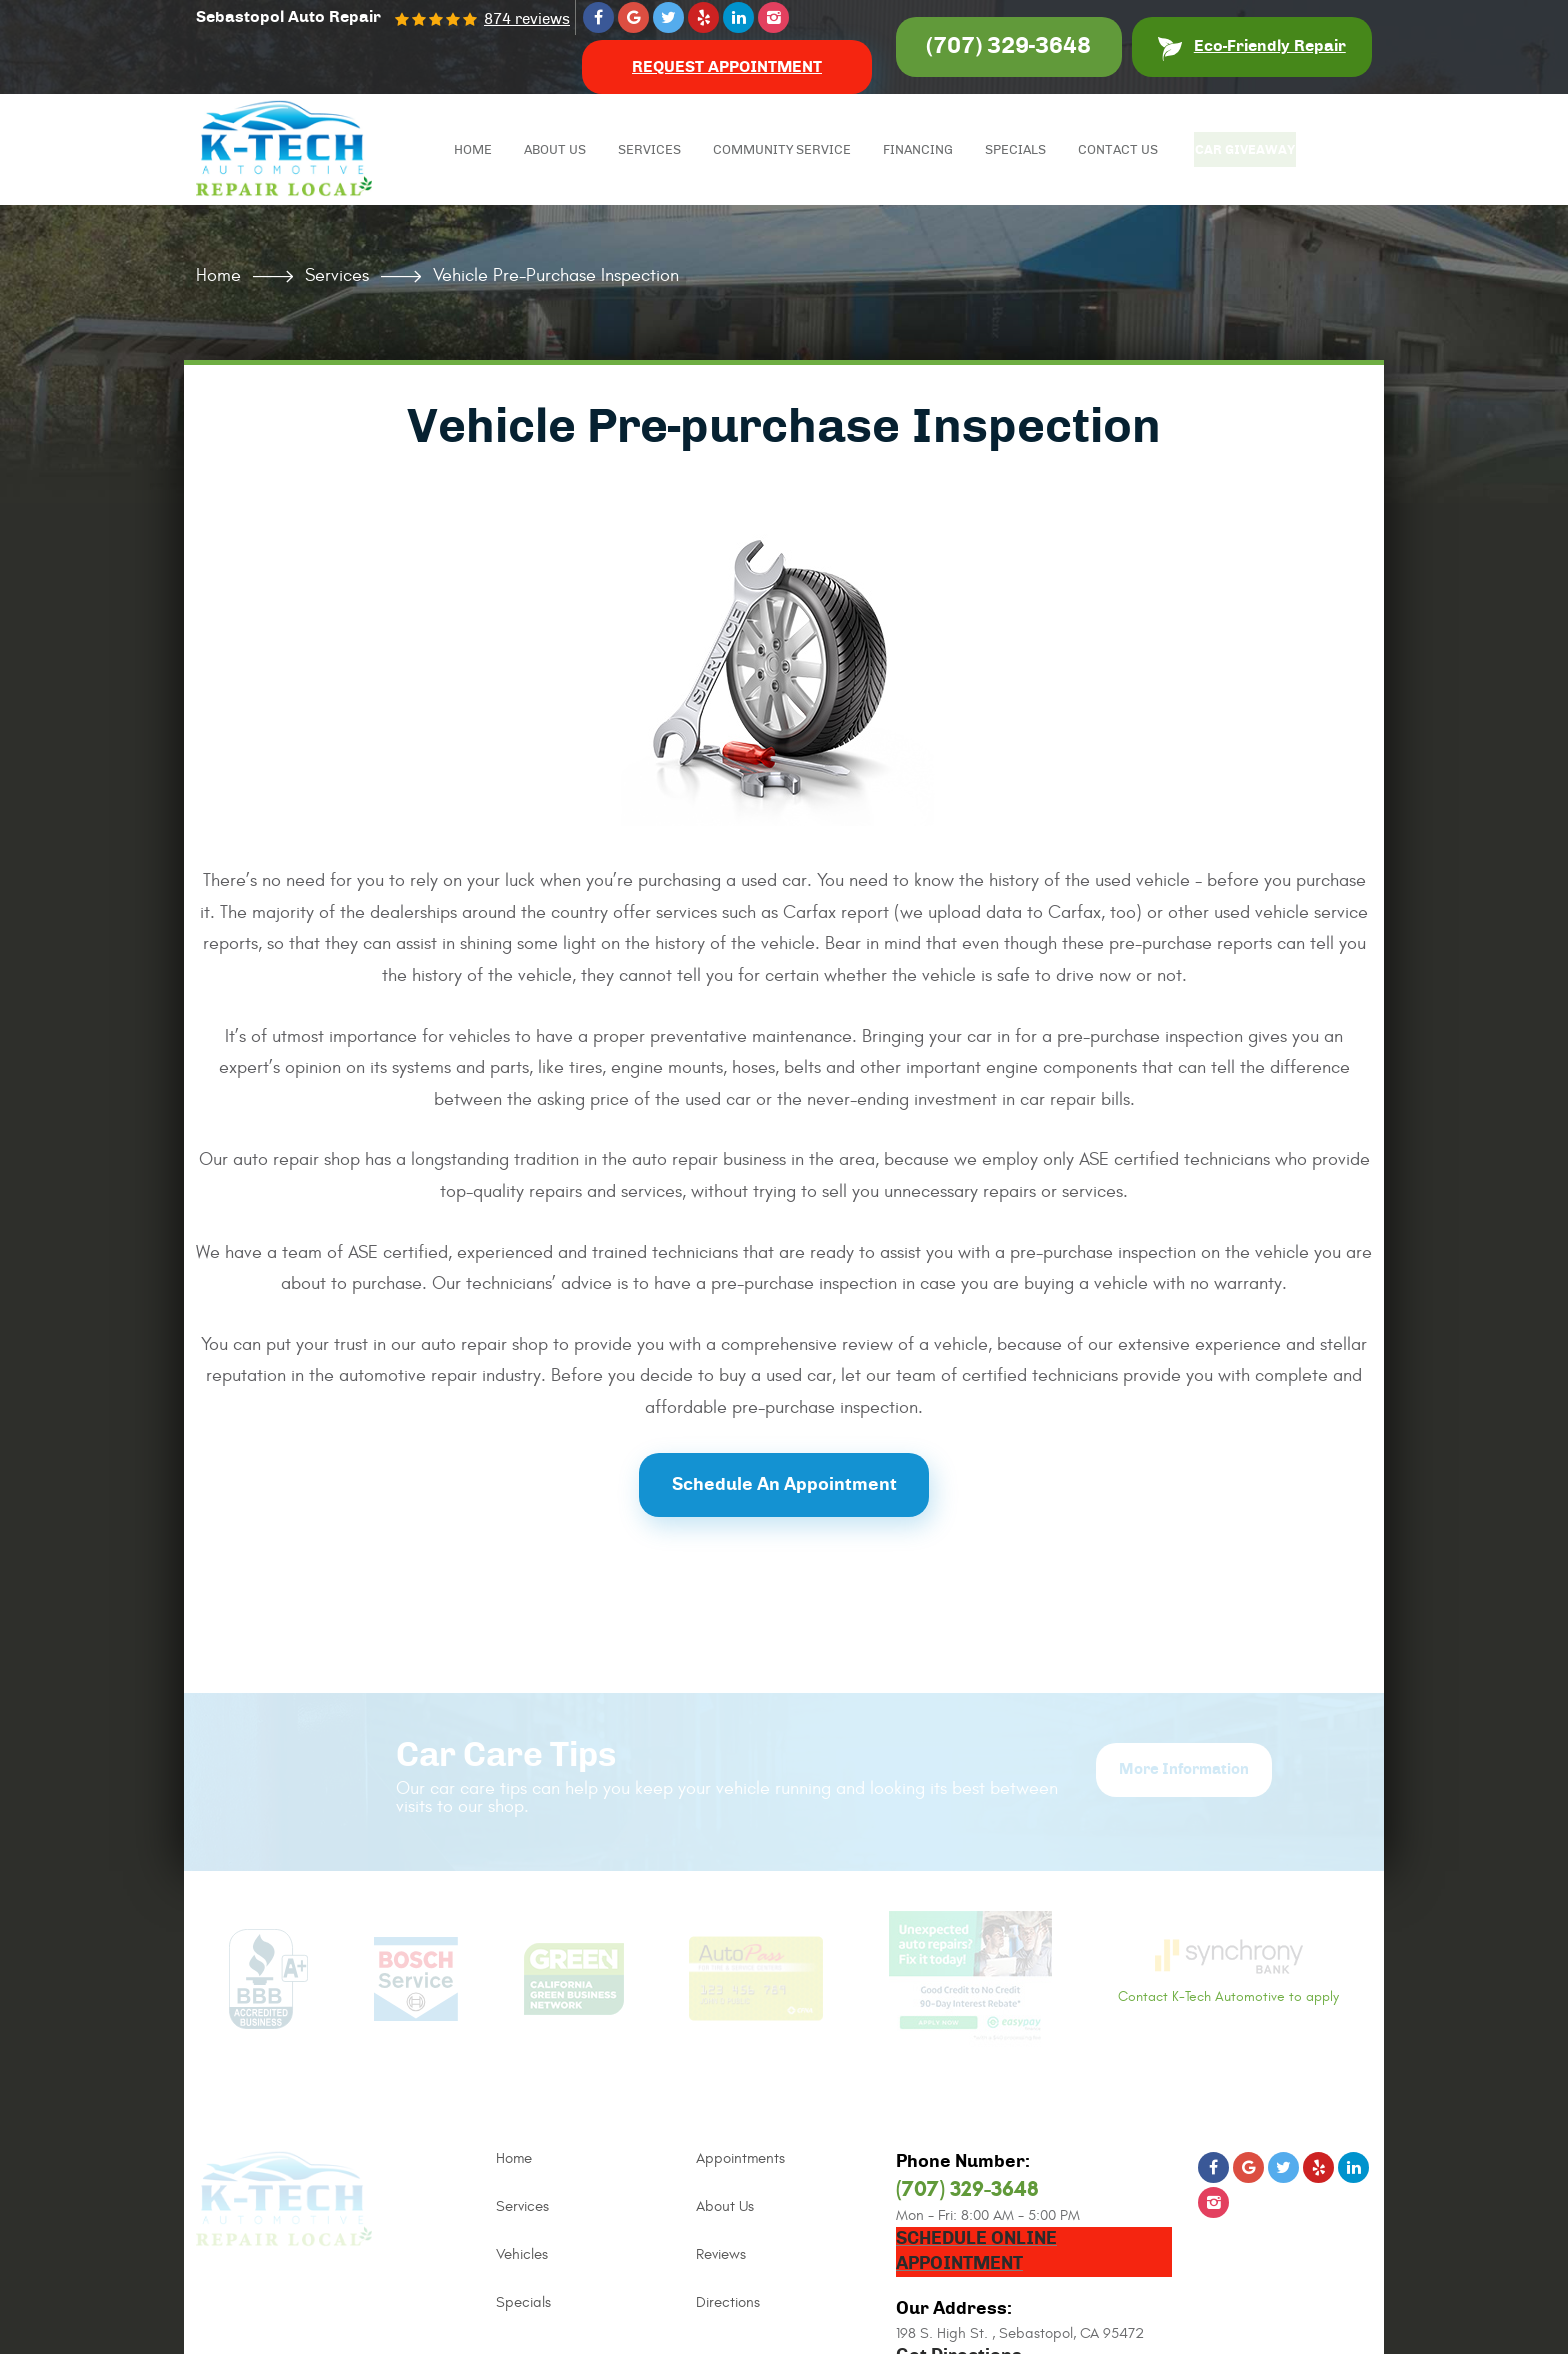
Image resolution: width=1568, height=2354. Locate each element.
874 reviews (527, 19)
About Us (558, 150)
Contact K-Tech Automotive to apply (1228, 1971)
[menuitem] (476, 150)
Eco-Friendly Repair (1270, 46)
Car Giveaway (1252, 150)
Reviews (721, 2254)
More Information (1184, 1769)
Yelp (703, 17)
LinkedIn (738, 17)
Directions (728, 2302)
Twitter (668, 17)
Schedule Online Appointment (976, 2251)
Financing (921, 150)
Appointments (740, 2158)
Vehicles (522, 2254)
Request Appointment (727, 67)
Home (476, 150)
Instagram (773, 17)
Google (633, 17)
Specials (1018, 150)
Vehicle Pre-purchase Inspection (556, 275)
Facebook (598, 17)
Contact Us (1121, 150)
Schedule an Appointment (784, 1485)
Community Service (785, 150)
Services (652, 150)
